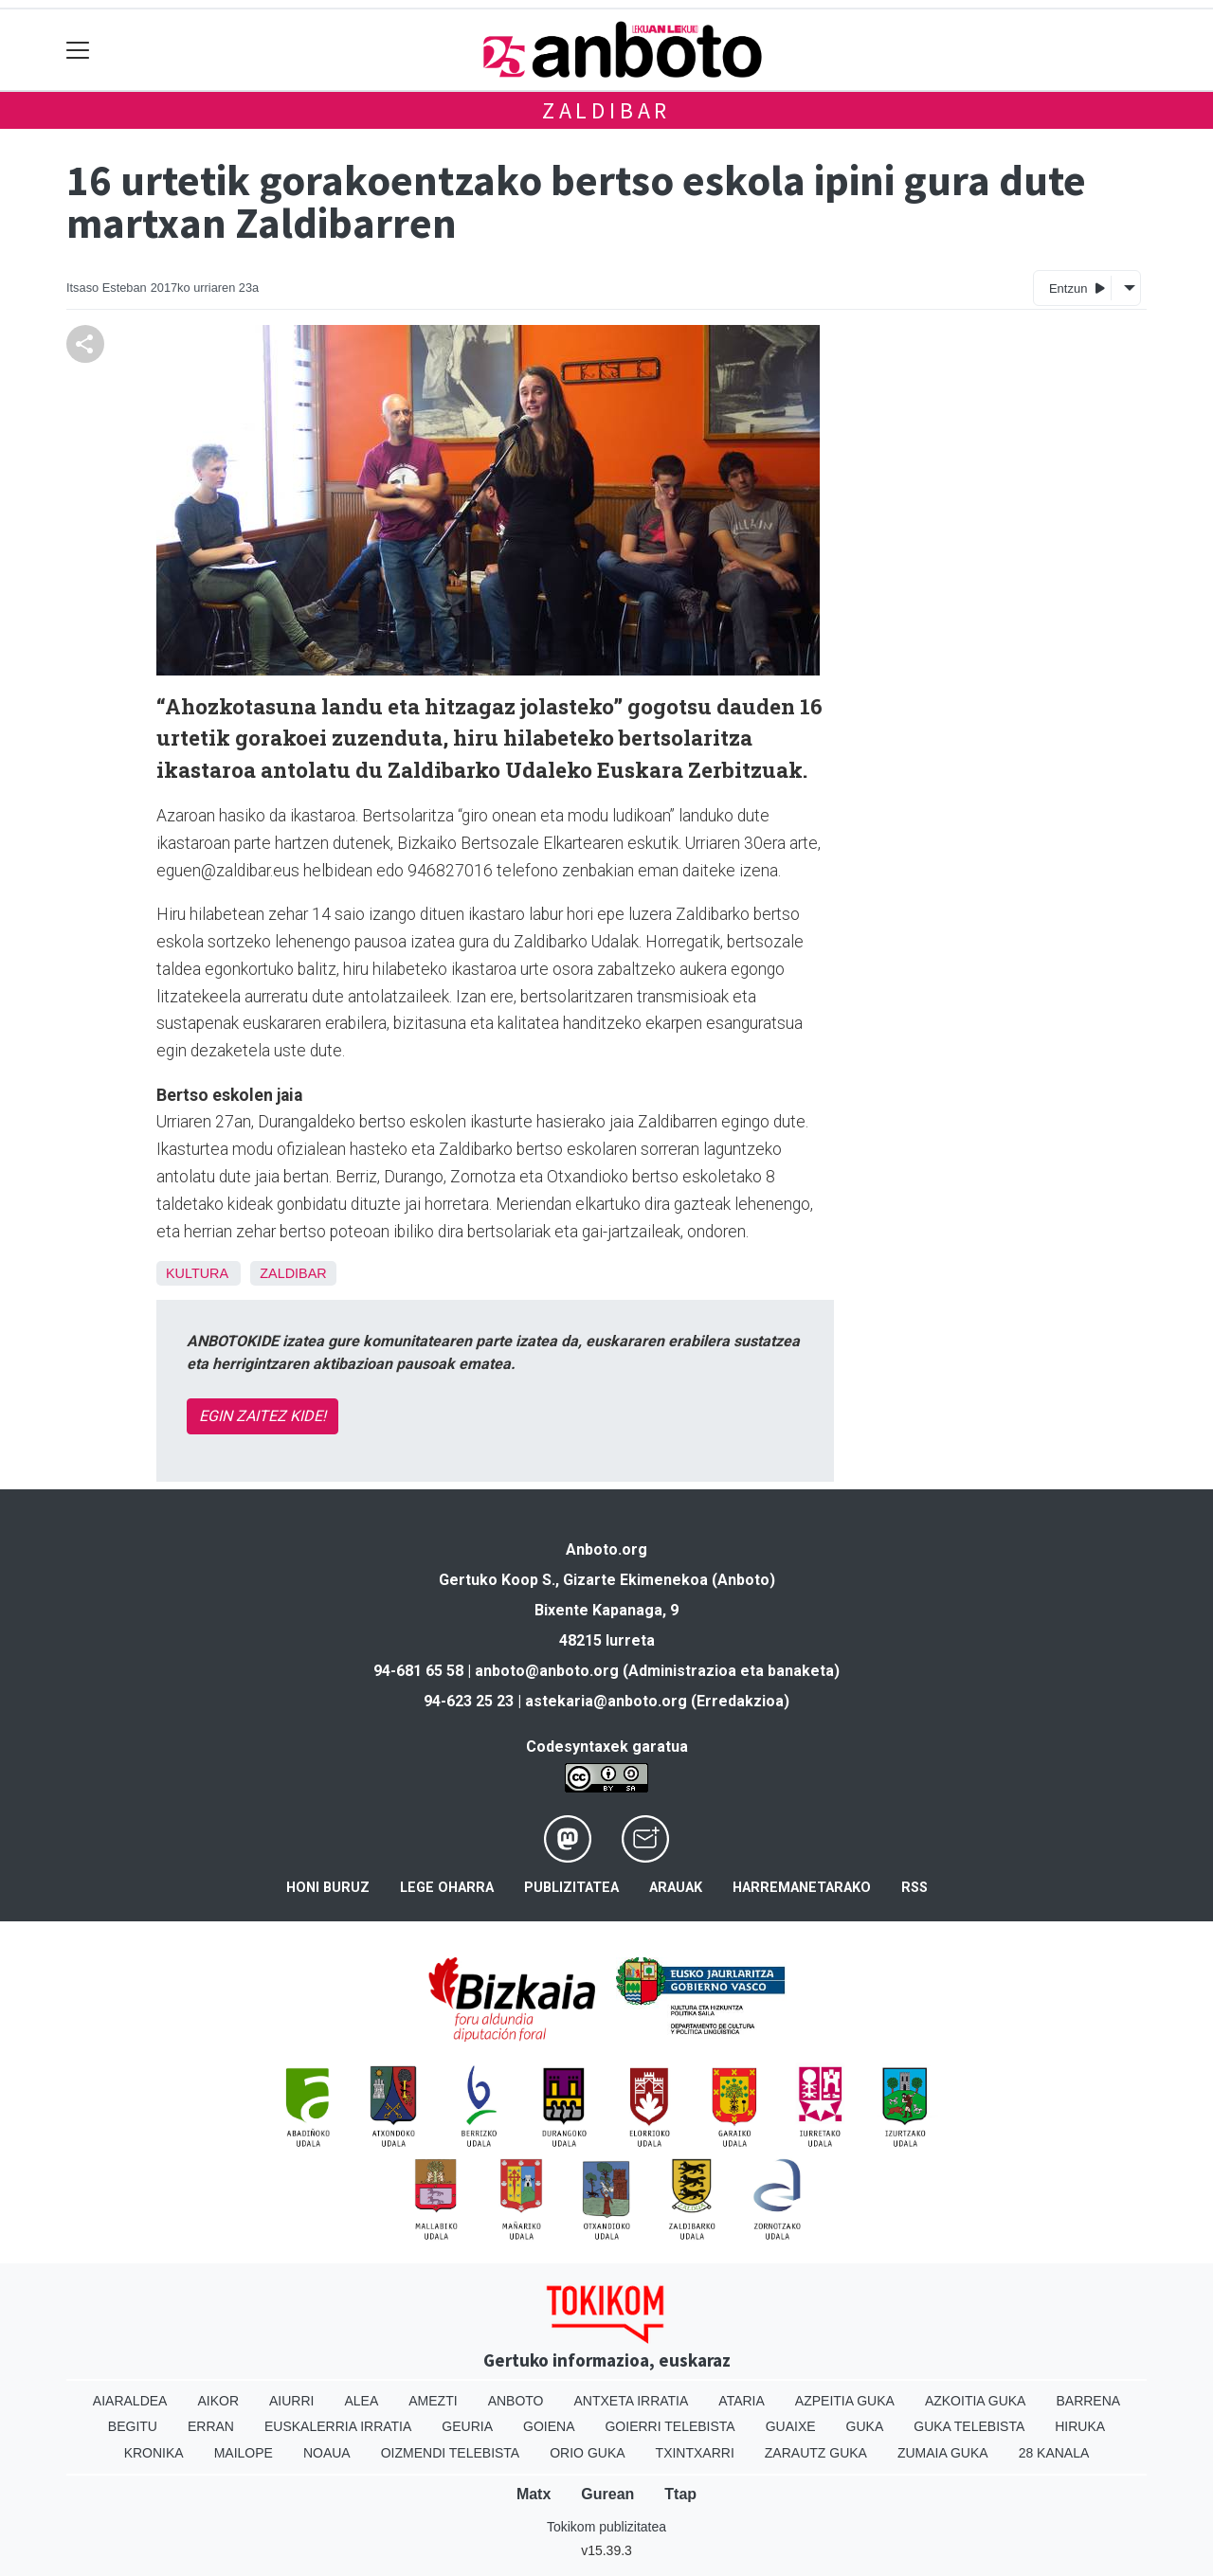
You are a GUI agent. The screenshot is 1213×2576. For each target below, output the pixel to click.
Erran (211, 2426)
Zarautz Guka (816, 2452)
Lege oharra (447, 1888)
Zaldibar (606, 110)
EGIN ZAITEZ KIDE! (262, 1416)
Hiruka (1080, 2426)
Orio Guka (587, 2452)
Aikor (218, 2400)
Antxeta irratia (631, 2400)
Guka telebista (969, 2426)
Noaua (327, 2452)
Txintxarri (695, 2452)
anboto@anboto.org (547, 1671)
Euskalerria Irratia (337, 2426)
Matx (533, 2494)
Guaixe (791, 2426)
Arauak (675, 1888)
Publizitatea (571, 1888)
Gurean (607, 2494)
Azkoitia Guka (975, 2400)
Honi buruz (328, 1888)
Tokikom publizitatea (606, 2526)
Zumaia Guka (942, 2452)
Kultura (196, 1273)
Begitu (132, 2426)
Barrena (1088, 2400)
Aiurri (291, 2400)
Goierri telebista (669, 2426)
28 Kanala (1054, 2452)
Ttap (680, 2494)
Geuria (467, 2426)
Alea (361, 2400)
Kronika (154, 2452)
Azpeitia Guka (845, 2400)
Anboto (516, 2400)
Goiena (548, 2426)
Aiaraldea (130, 2400)
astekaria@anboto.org (606, 1701)
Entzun (1077, 287)
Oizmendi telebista (450, 2452)
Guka (865, 2426)
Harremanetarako (802, 1888)
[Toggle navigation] (78, 49)
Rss (914, 1888)
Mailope (243, 2452)
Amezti (432, 2400)
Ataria (741, 2400)
